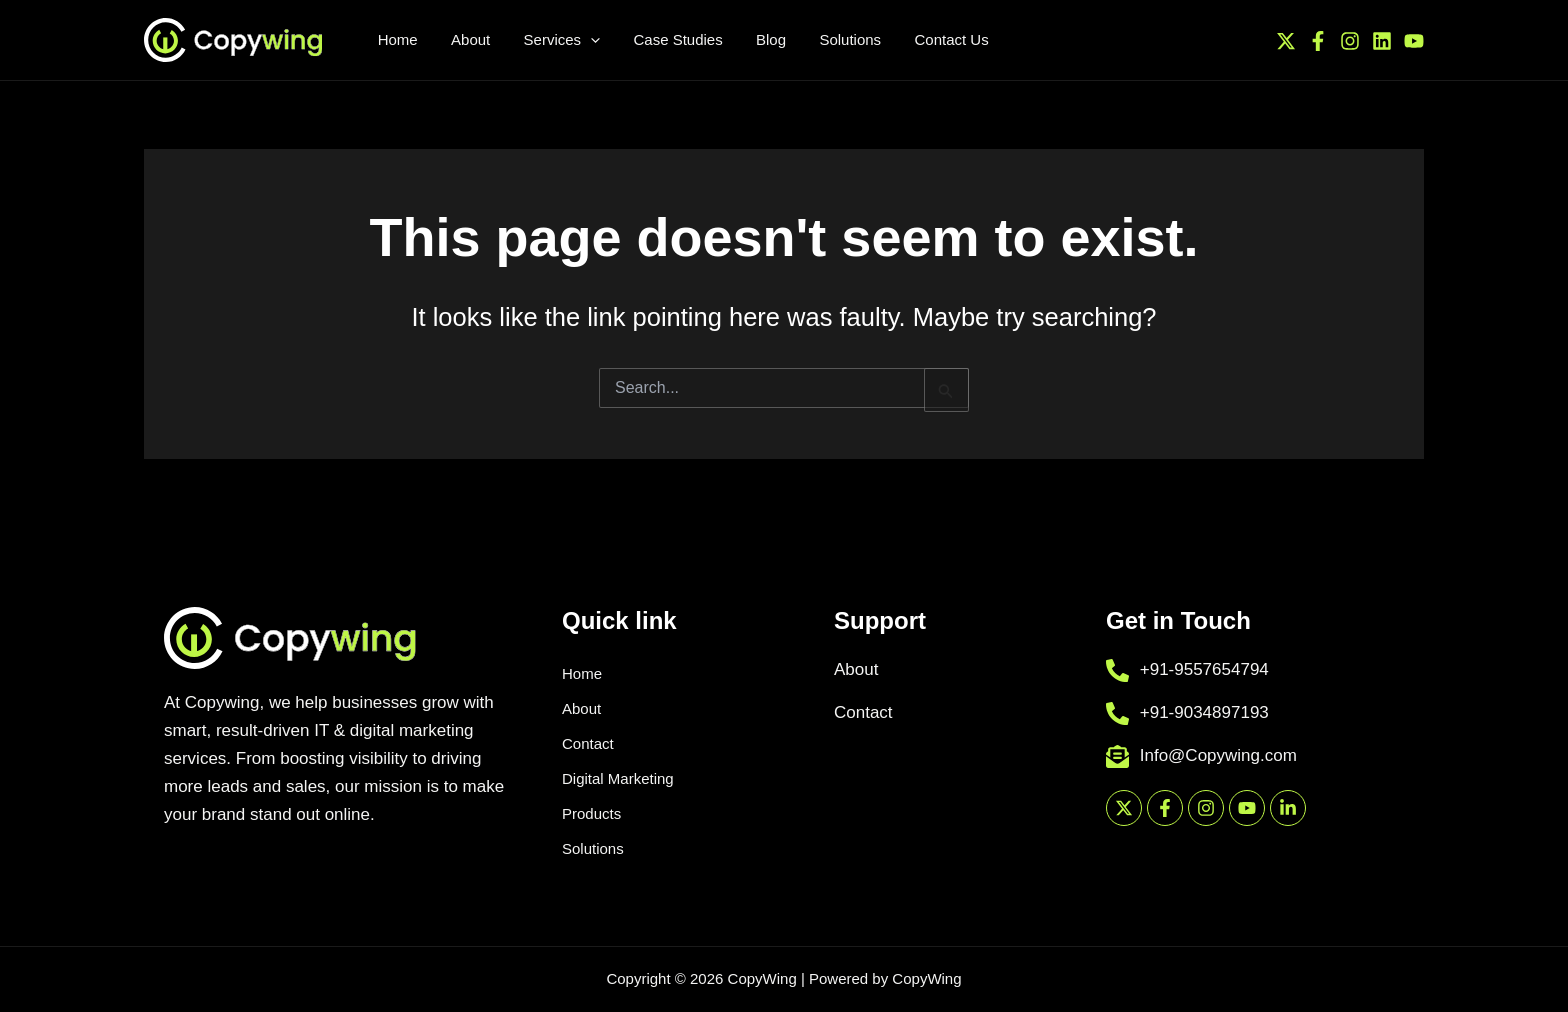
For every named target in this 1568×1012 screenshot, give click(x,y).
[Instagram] (1350, 40)
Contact (588, 743)
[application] (557, 40)
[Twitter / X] (1286, 40)
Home (582, 673)
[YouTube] (1414, 40)
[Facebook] (1318, 40)
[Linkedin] (1382, 40)
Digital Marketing (618, 778)
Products (591, 813)
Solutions (593, 848)
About (581, 708)
